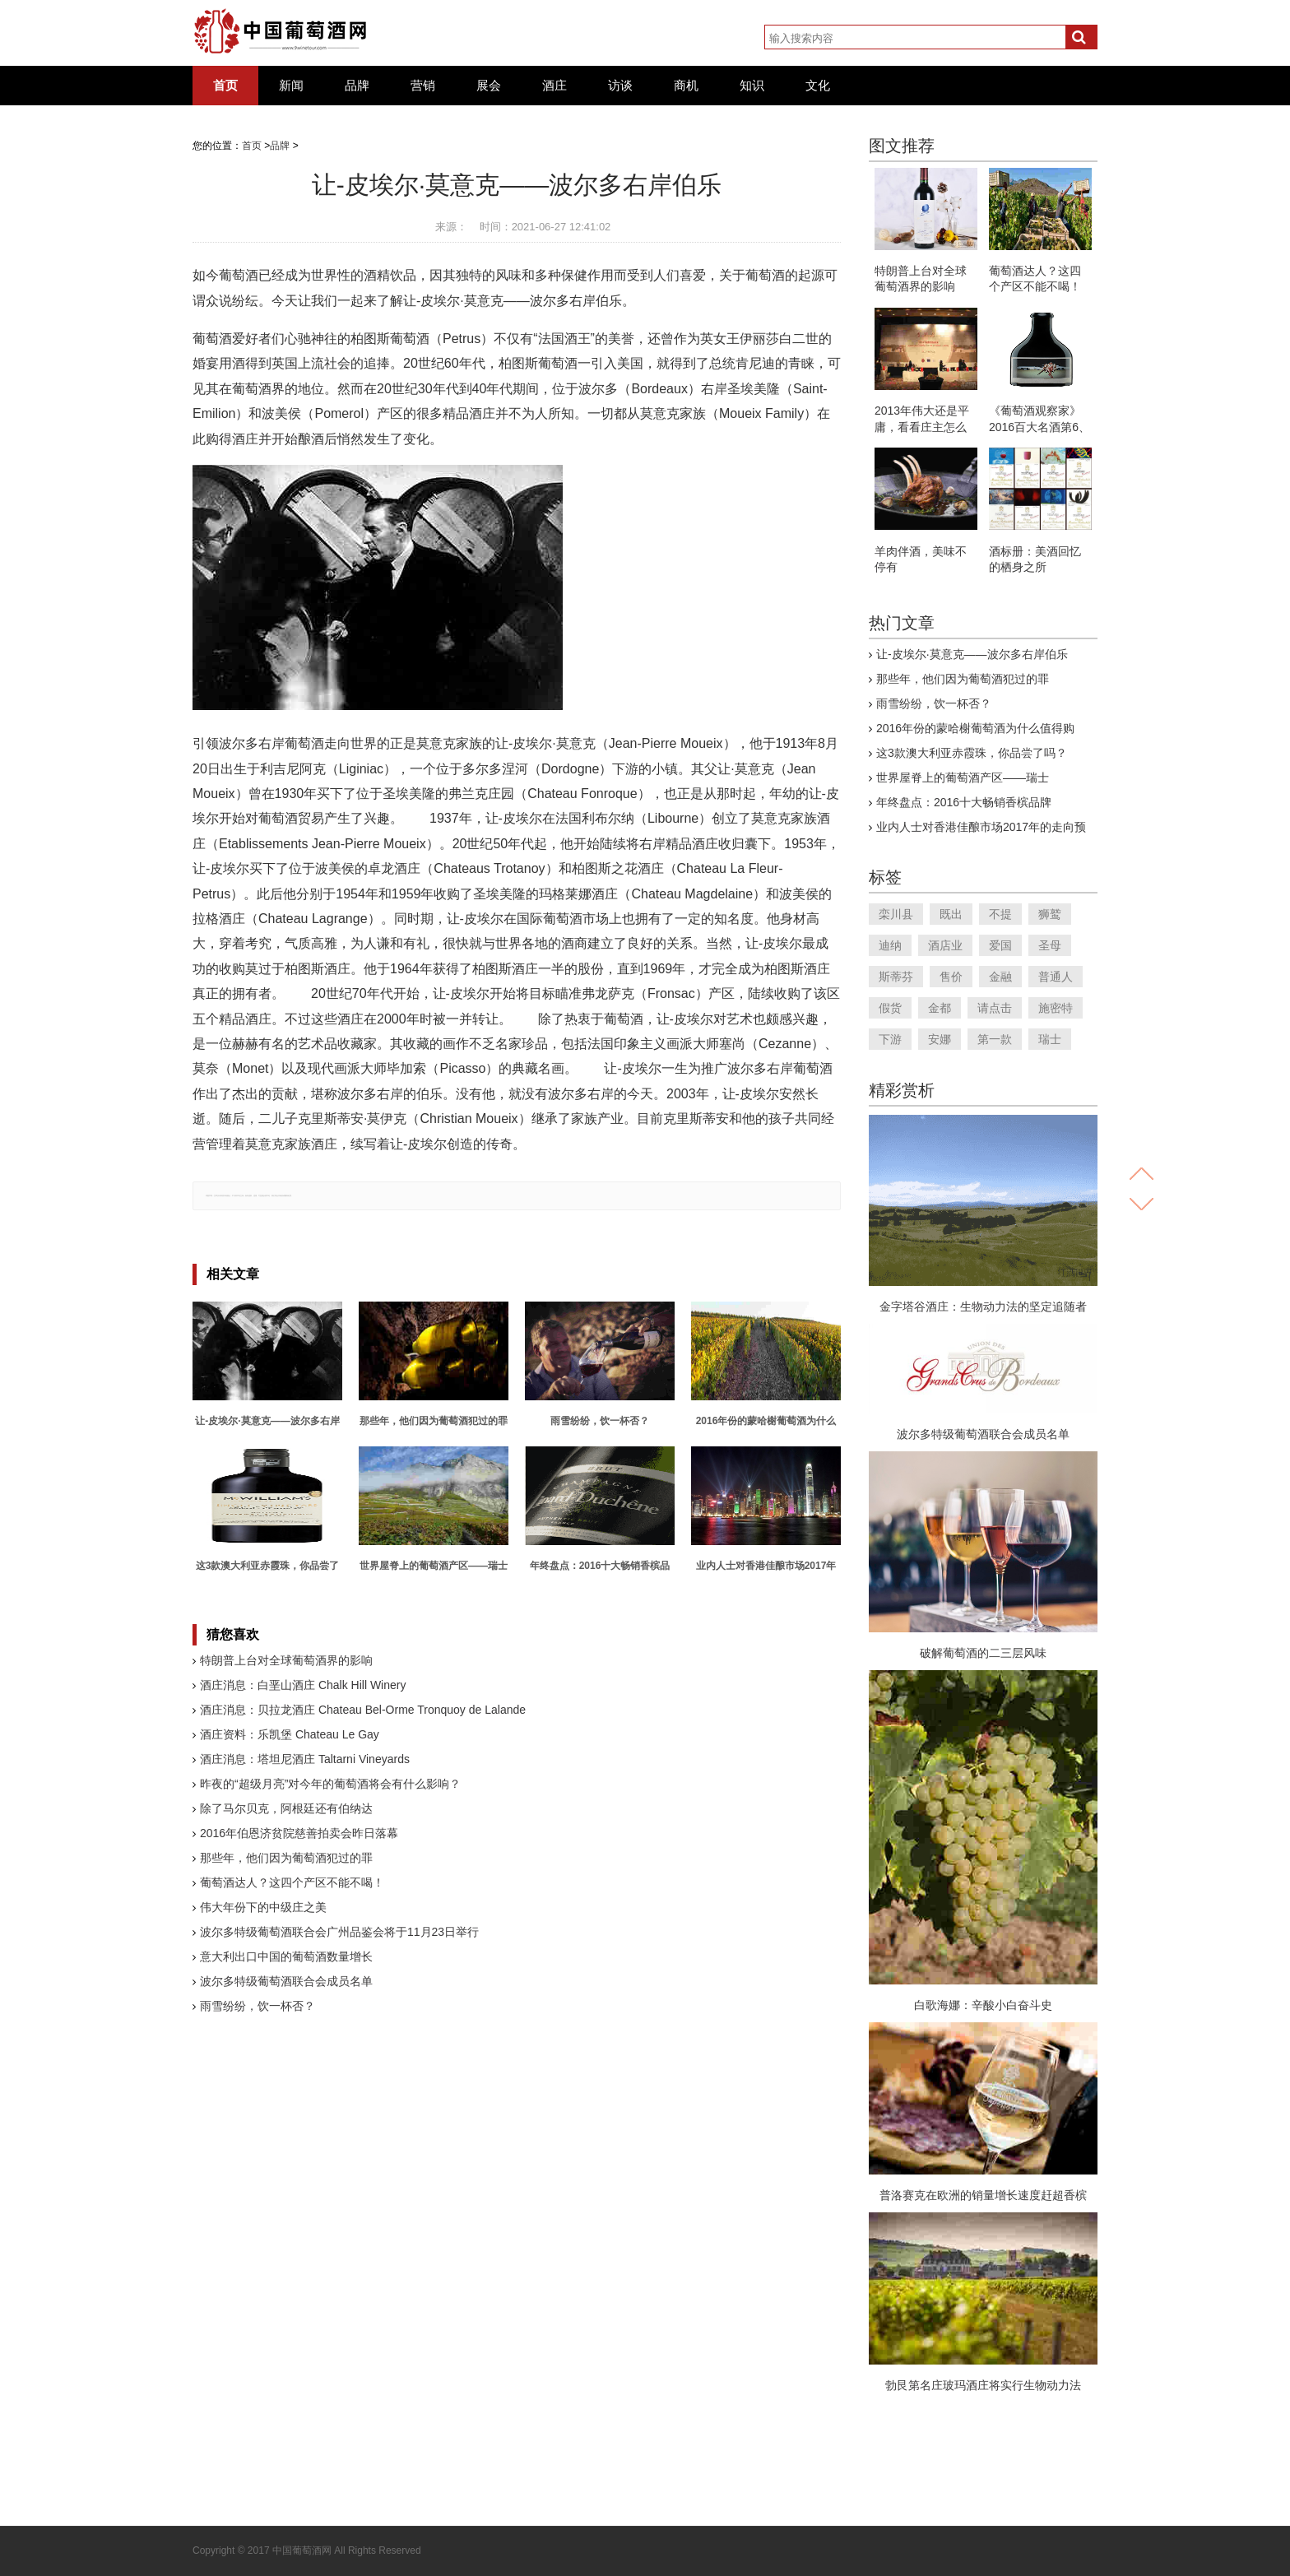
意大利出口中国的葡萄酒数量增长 (286, 1956)
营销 (423, 85)
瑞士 (1049, 1039)
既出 (951, 914)
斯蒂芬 (896, 976)
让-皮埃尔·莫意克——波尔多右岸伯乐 (972, 654)
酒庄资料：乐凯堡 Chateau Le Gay (289, 1734)
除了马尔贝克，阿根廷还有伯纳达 (286, 1808)
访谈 (620, 85)
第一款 (994, 1039)
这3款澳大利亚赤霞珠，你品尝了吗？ (971, 752)
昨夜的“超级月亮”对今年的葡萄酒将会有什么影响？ (330, 1783)
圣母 (1049, 945)
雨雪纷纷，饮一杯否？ (257, 2005)
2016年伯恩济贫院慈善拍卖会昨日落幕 (299, 1833)
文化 (817, 85)
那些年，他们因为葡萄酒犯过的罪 (286, 1857)
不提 (1000, 914)
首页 (225, 85)
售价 (951, 976)
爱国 (1000, 945)
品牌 (357, 85)
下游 (890, 1039)
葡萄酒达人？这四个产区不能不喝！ (292, 1882)
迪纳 (890, 945)
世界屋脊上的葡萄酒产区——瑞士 (962, 777)
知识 (752, 85)
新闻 (291, 85)
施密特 (1055, 1007)
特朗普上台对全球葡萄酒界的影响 (286, 1660)
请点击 (994, 1007)
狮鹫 (1049, 914)
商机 (686, 85)
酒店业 (945, 945)
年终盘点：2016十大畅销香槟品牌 (963, 802)
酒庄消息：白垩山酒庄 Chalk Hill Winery (303, 1685)
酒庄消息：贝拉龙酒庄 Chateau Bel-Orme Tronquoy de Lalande (363, 1709)
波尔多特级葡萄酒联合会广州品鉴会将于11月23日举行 (339, 1931)
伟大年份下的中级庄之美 (263, 1907)
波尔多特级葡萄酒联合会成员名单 (286, 1981)
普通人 (1055, 976)
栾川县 (896, 914)
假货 (890, 1007)
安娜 (939, 1039)
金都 (939, 1007)
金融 (1000, 976)
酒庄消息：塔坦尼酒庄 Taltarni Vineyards (305, 1759)
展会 (488, 85)
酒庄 (554, 85)
